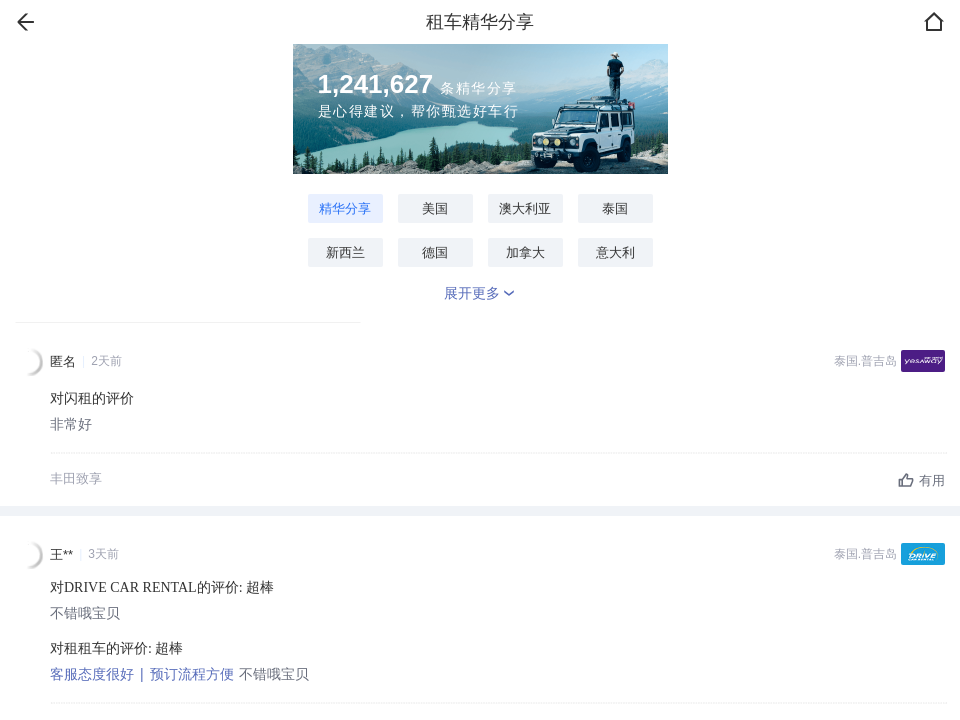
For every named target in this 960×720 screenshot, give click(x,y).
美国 (435, 208)
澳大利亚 (525, 208)
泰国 (615, 208)
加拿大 (525, 252)
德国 (435, 252)
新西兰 (345, 252)
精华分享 (345, 208)
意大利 (615, 252)
